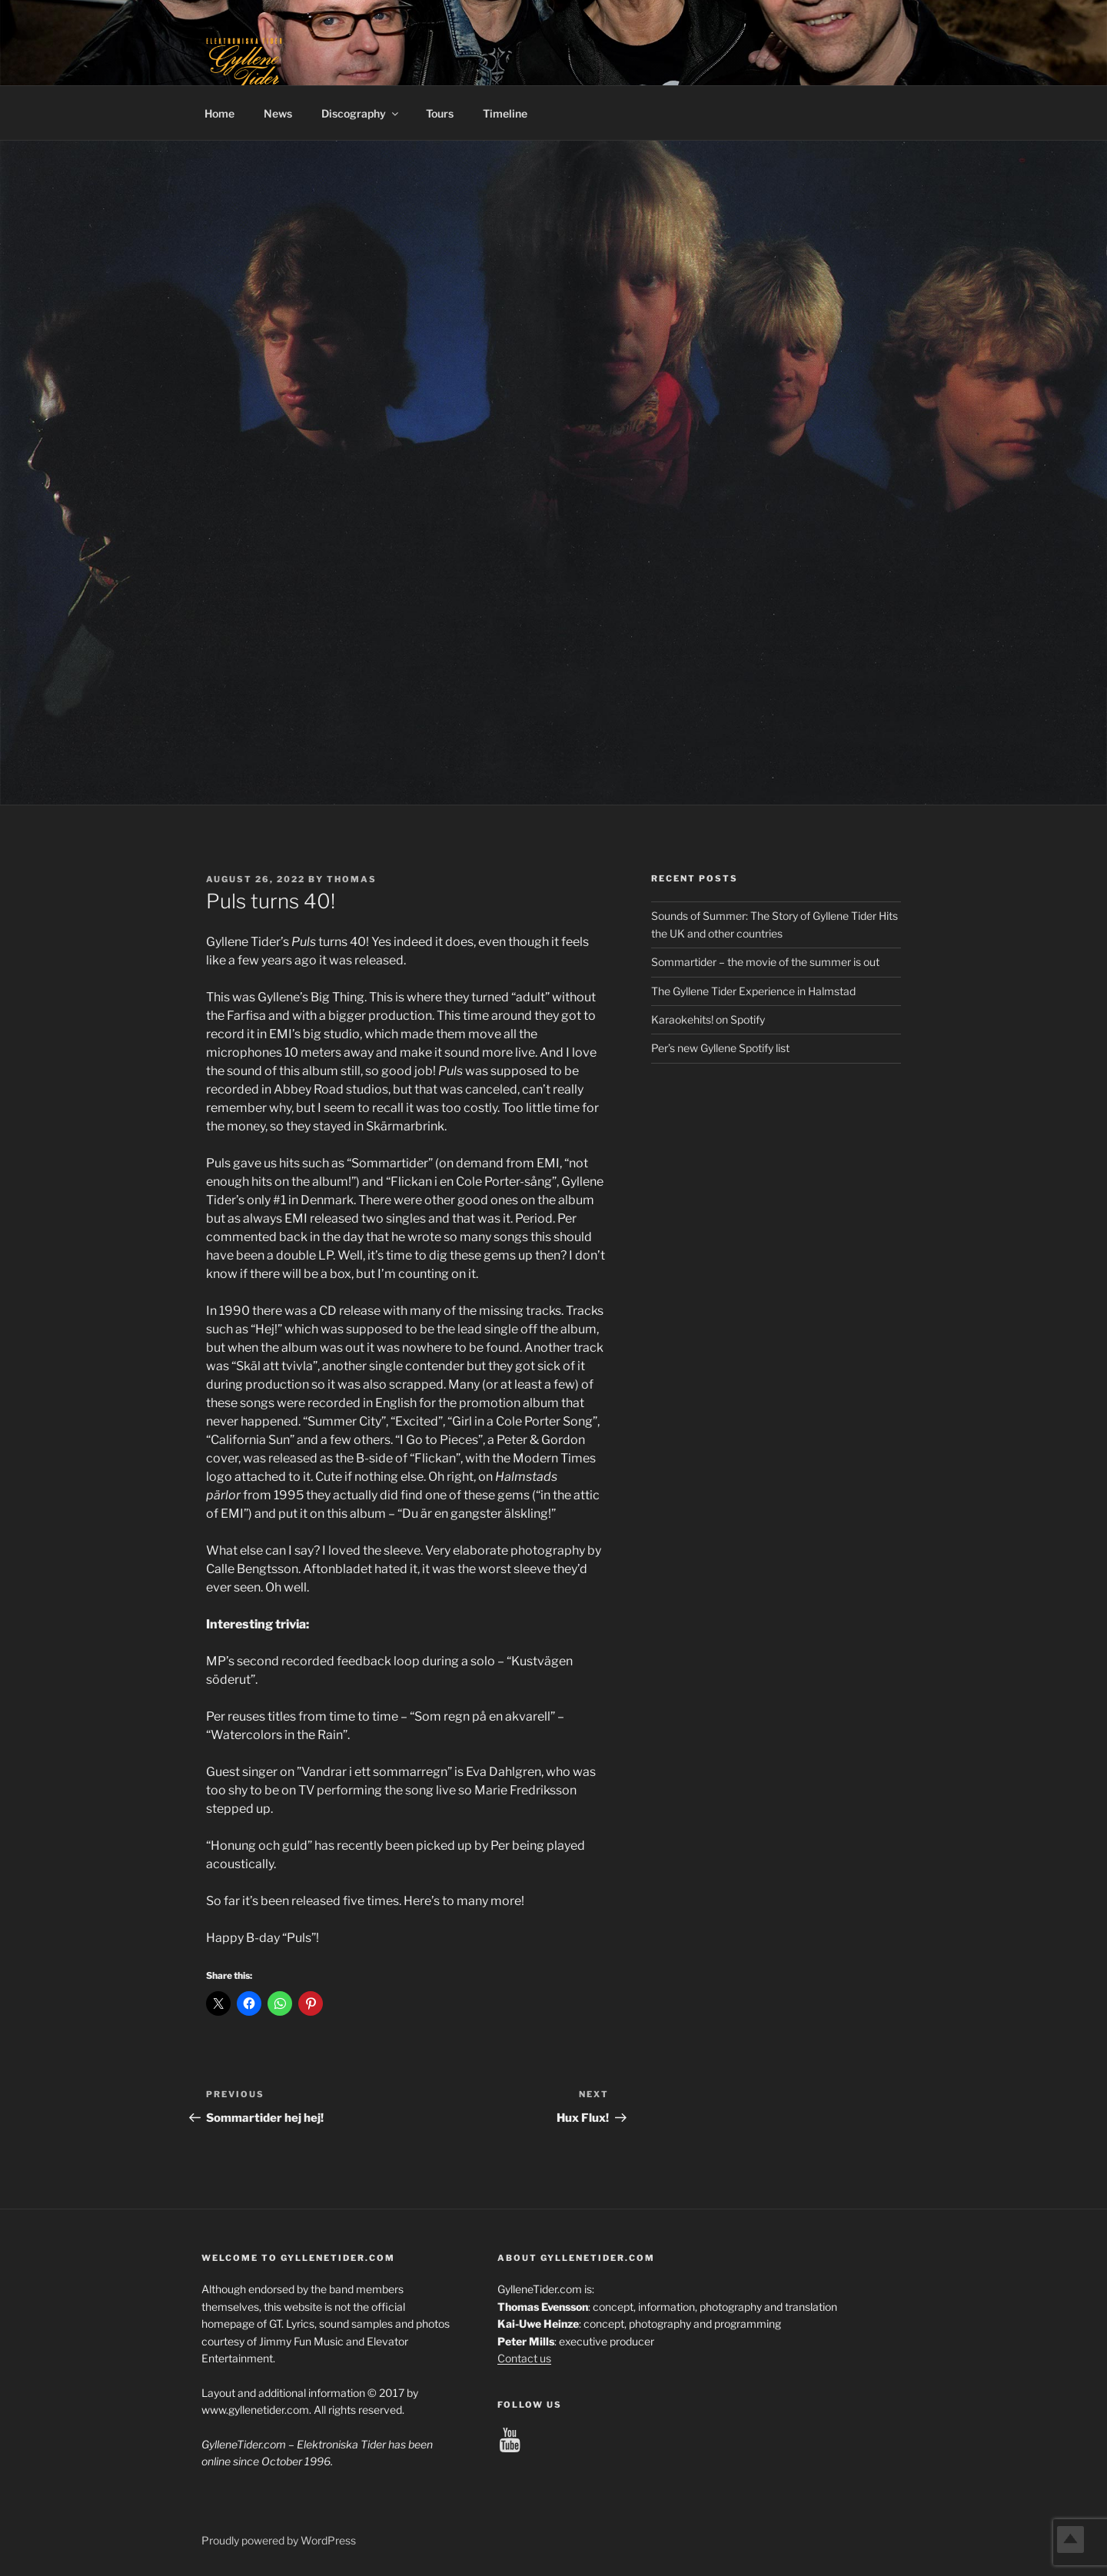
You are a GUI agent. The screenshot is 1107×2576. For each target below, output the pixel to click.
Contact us (524, 2358)
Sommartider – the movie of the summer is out (765, 961)
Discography (361, 113)
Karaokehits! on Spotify (708, 1019)
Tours (440, 113)
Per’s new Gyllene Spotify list (720, 1047)
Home (219, 113)
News (278, 113)
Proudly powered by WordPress (278, 2540)
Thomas (352, 879)
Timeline (505, 113)
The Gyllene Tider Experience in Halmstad (753, 991)
